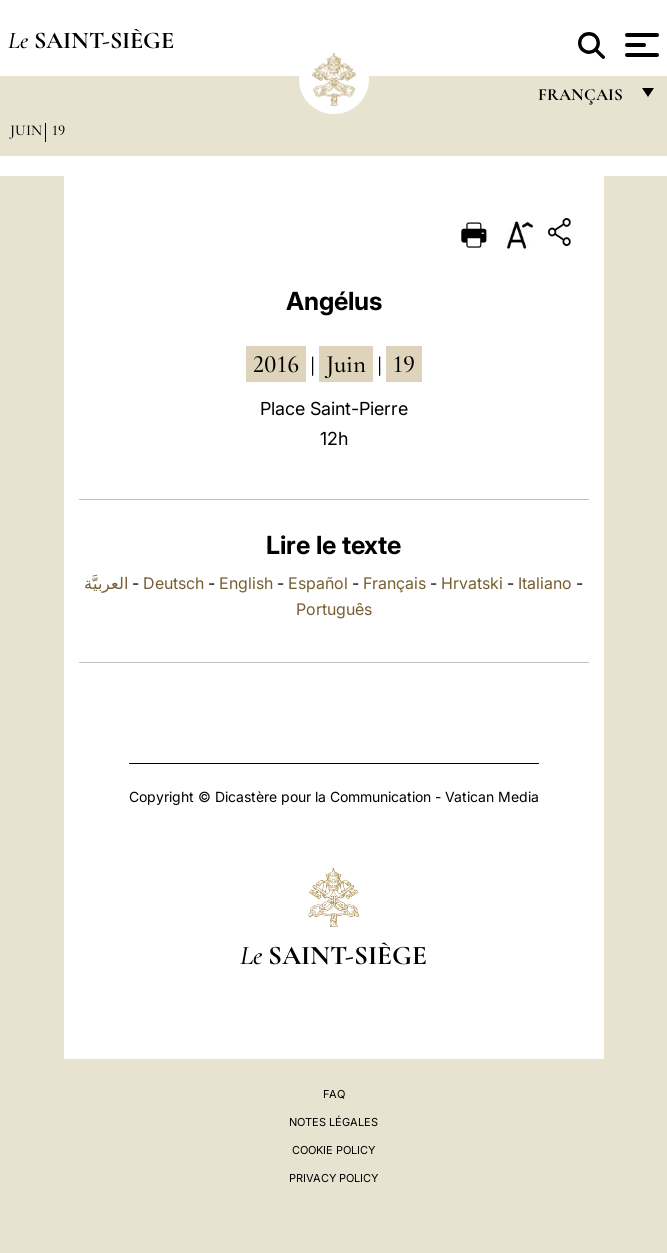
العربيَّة (106, 583)
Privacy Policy (333, 1178)
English (246, 583)
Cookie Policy (333, 1150)
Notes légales (333, 1122)
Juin (26, 130)
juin (346, 364)
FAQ (334, 1094)
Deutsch (173, 583)
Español (318, 583)
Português (334, 609)
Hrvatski (472, 583)
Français (394, 583)
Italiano (545, 583)
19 (58, 130)
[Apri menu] (639, 45)
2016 (276, 364)
